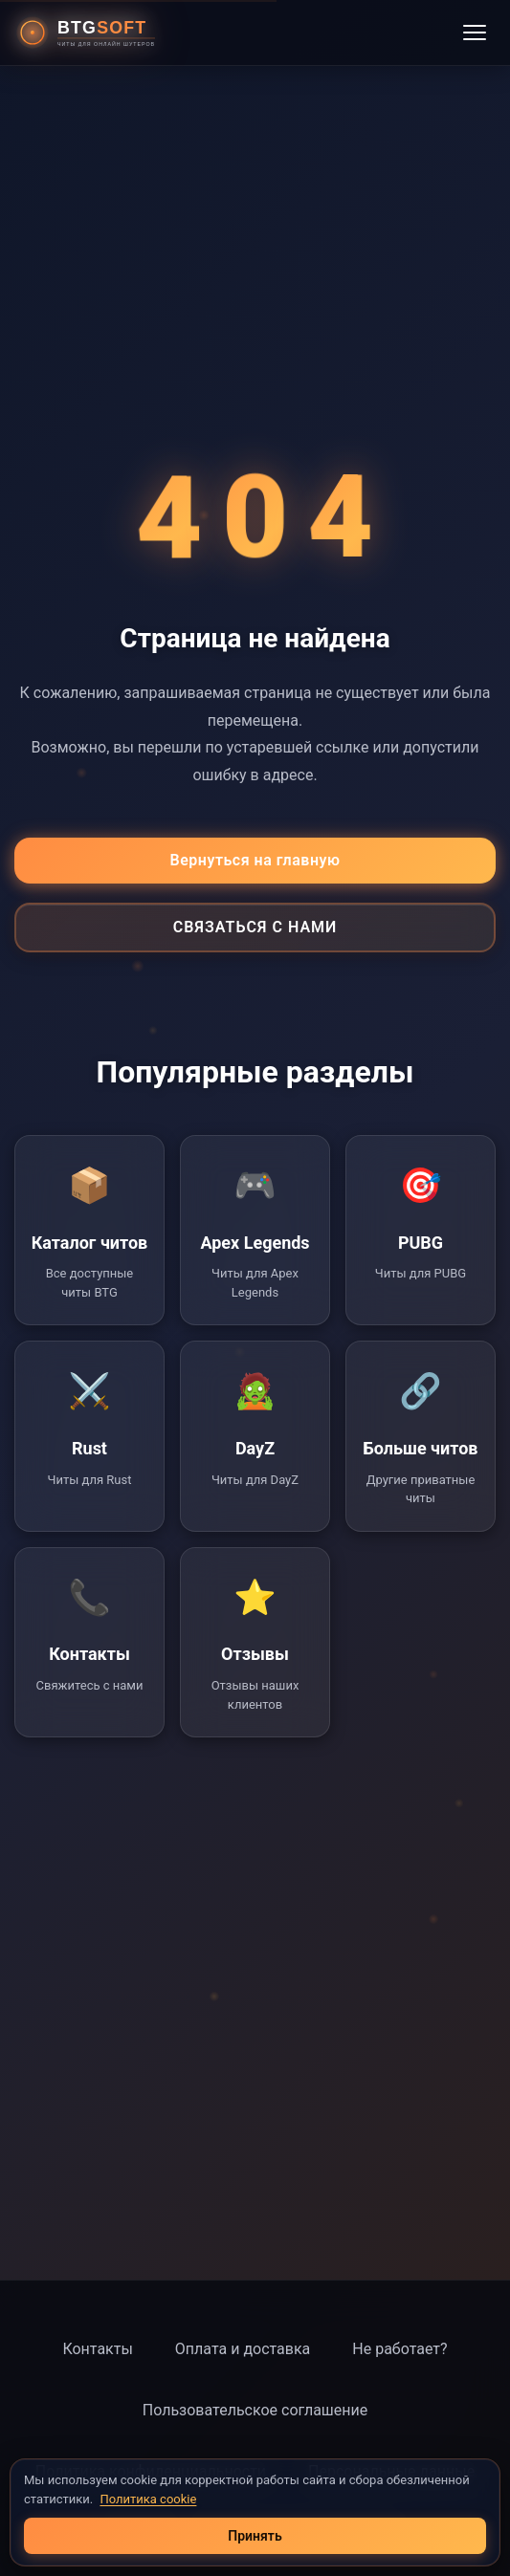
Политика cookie (148, 2499)
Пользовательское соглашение (255, 2410)
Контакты (97, 2349)
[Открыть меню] (475, 32)
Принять (254, 2535)
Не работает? (399, 2349)
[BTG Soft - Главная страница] (93, 32)
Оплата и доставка (242, 2349)
